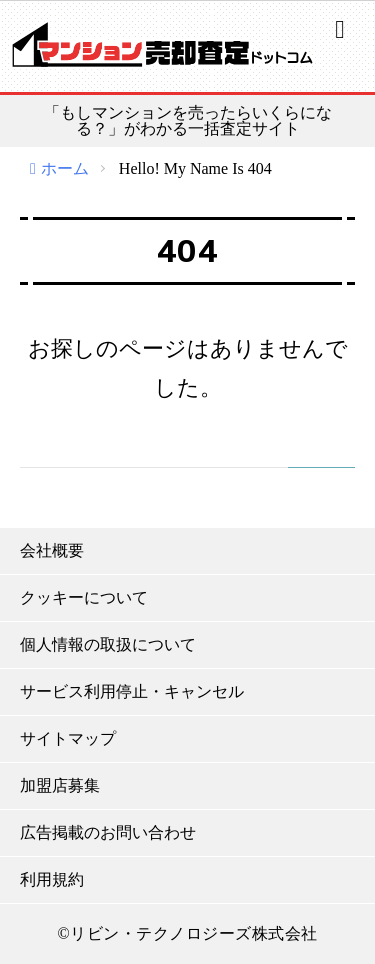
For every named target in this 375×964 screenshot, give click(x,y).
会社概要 (52, 550)
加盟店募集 (60, 785)
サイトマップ (68, 738)
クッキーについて (84, 597)
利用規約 (52, 879)
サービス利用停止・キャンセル (132, 691)
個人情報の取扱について (108, 644)
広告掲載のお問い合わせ (108, 832)
